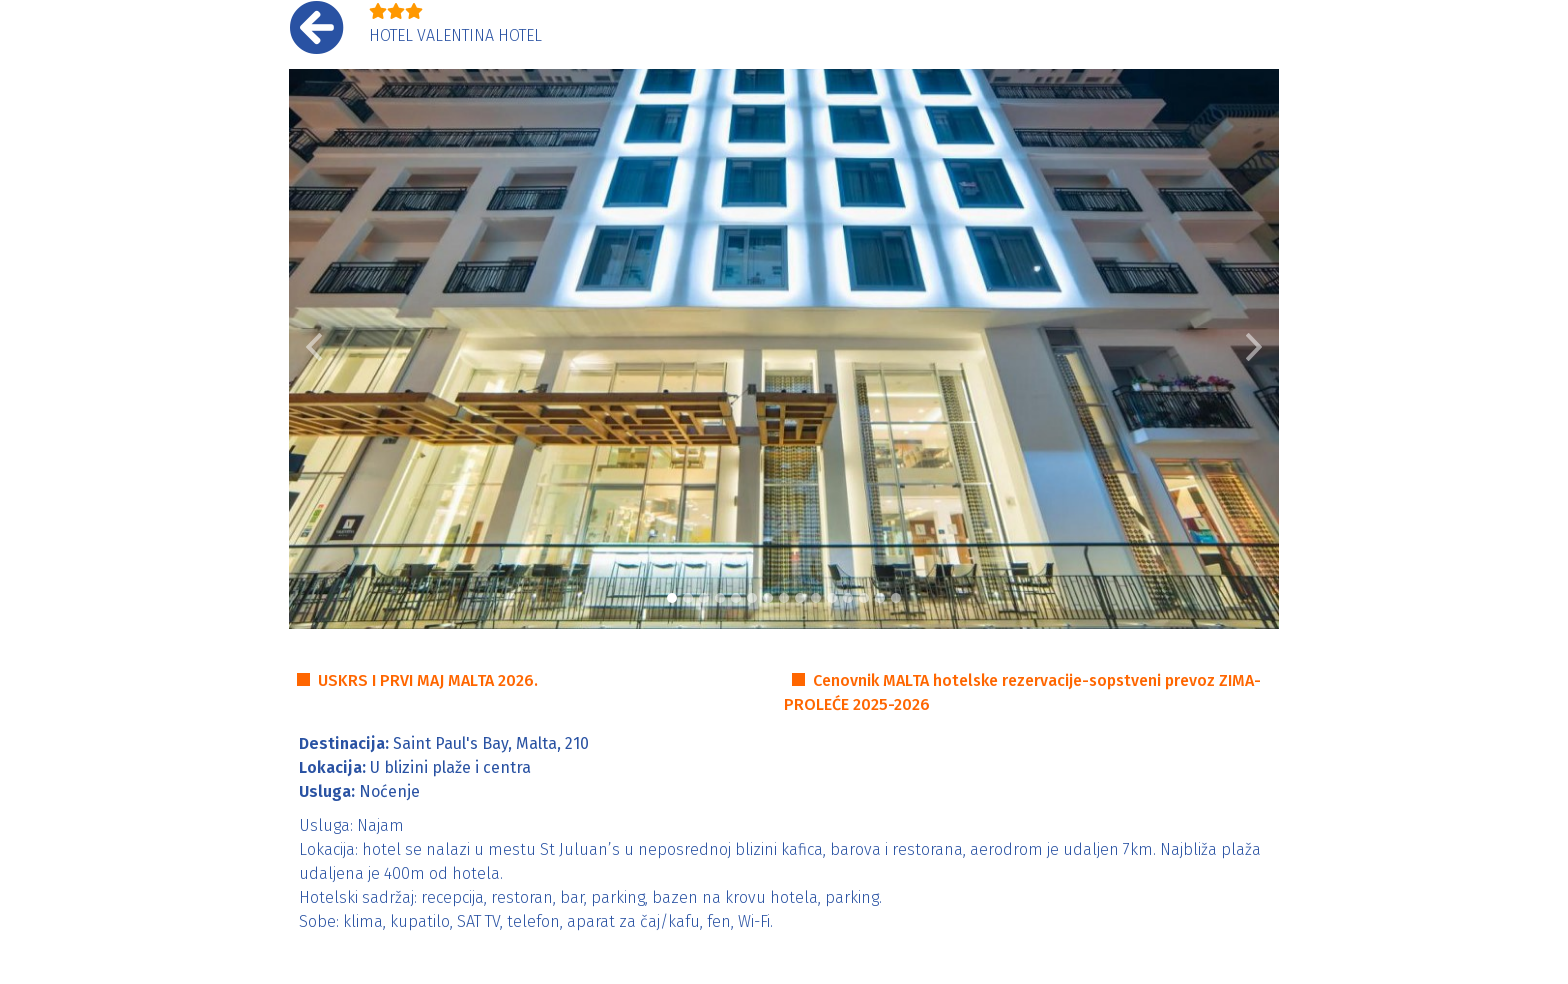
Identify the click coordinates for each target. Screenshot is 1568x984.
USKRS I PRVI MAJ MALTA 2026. (428, 680)
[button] (314, 349)
